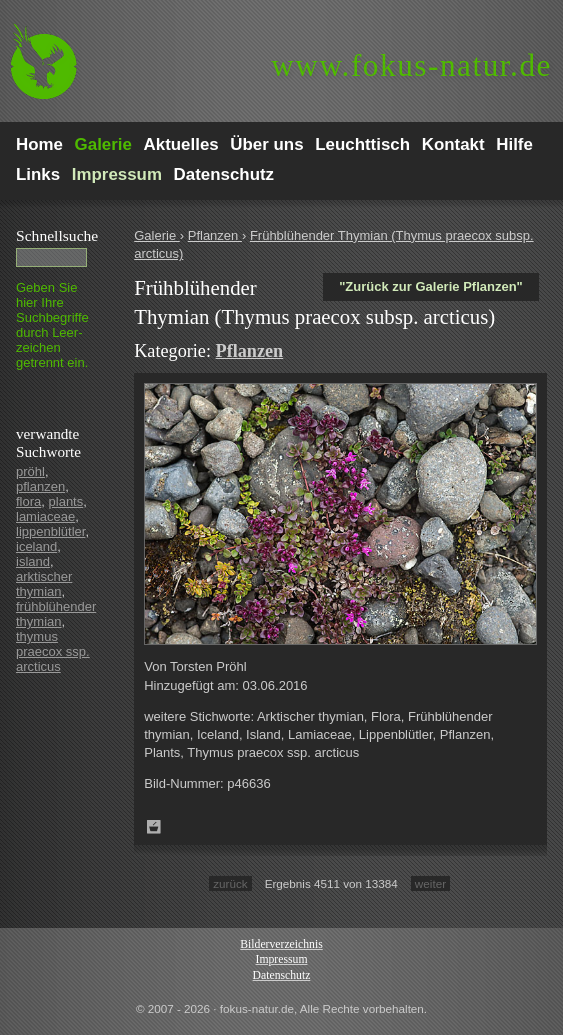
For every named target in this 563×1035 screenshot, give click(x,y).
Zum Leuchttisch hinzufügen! (154, 827)
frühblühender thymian (56, 614)
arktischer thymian (44, 584)
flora (28, 501)
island (33, 561)
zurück (230, 883)
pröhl (30, 471)
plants (66, 501)
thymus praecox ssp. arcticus (53, 651)
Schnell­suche (57, 235)
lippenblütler (50, 531)
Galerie (157, 235)
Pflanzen (215, 235)
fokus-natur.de (411, 65)
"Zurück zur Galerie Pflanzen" (431, 286)
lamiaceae (45, 516)
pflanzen (40, 486)
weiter (430, 883)
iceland (36, 546)
